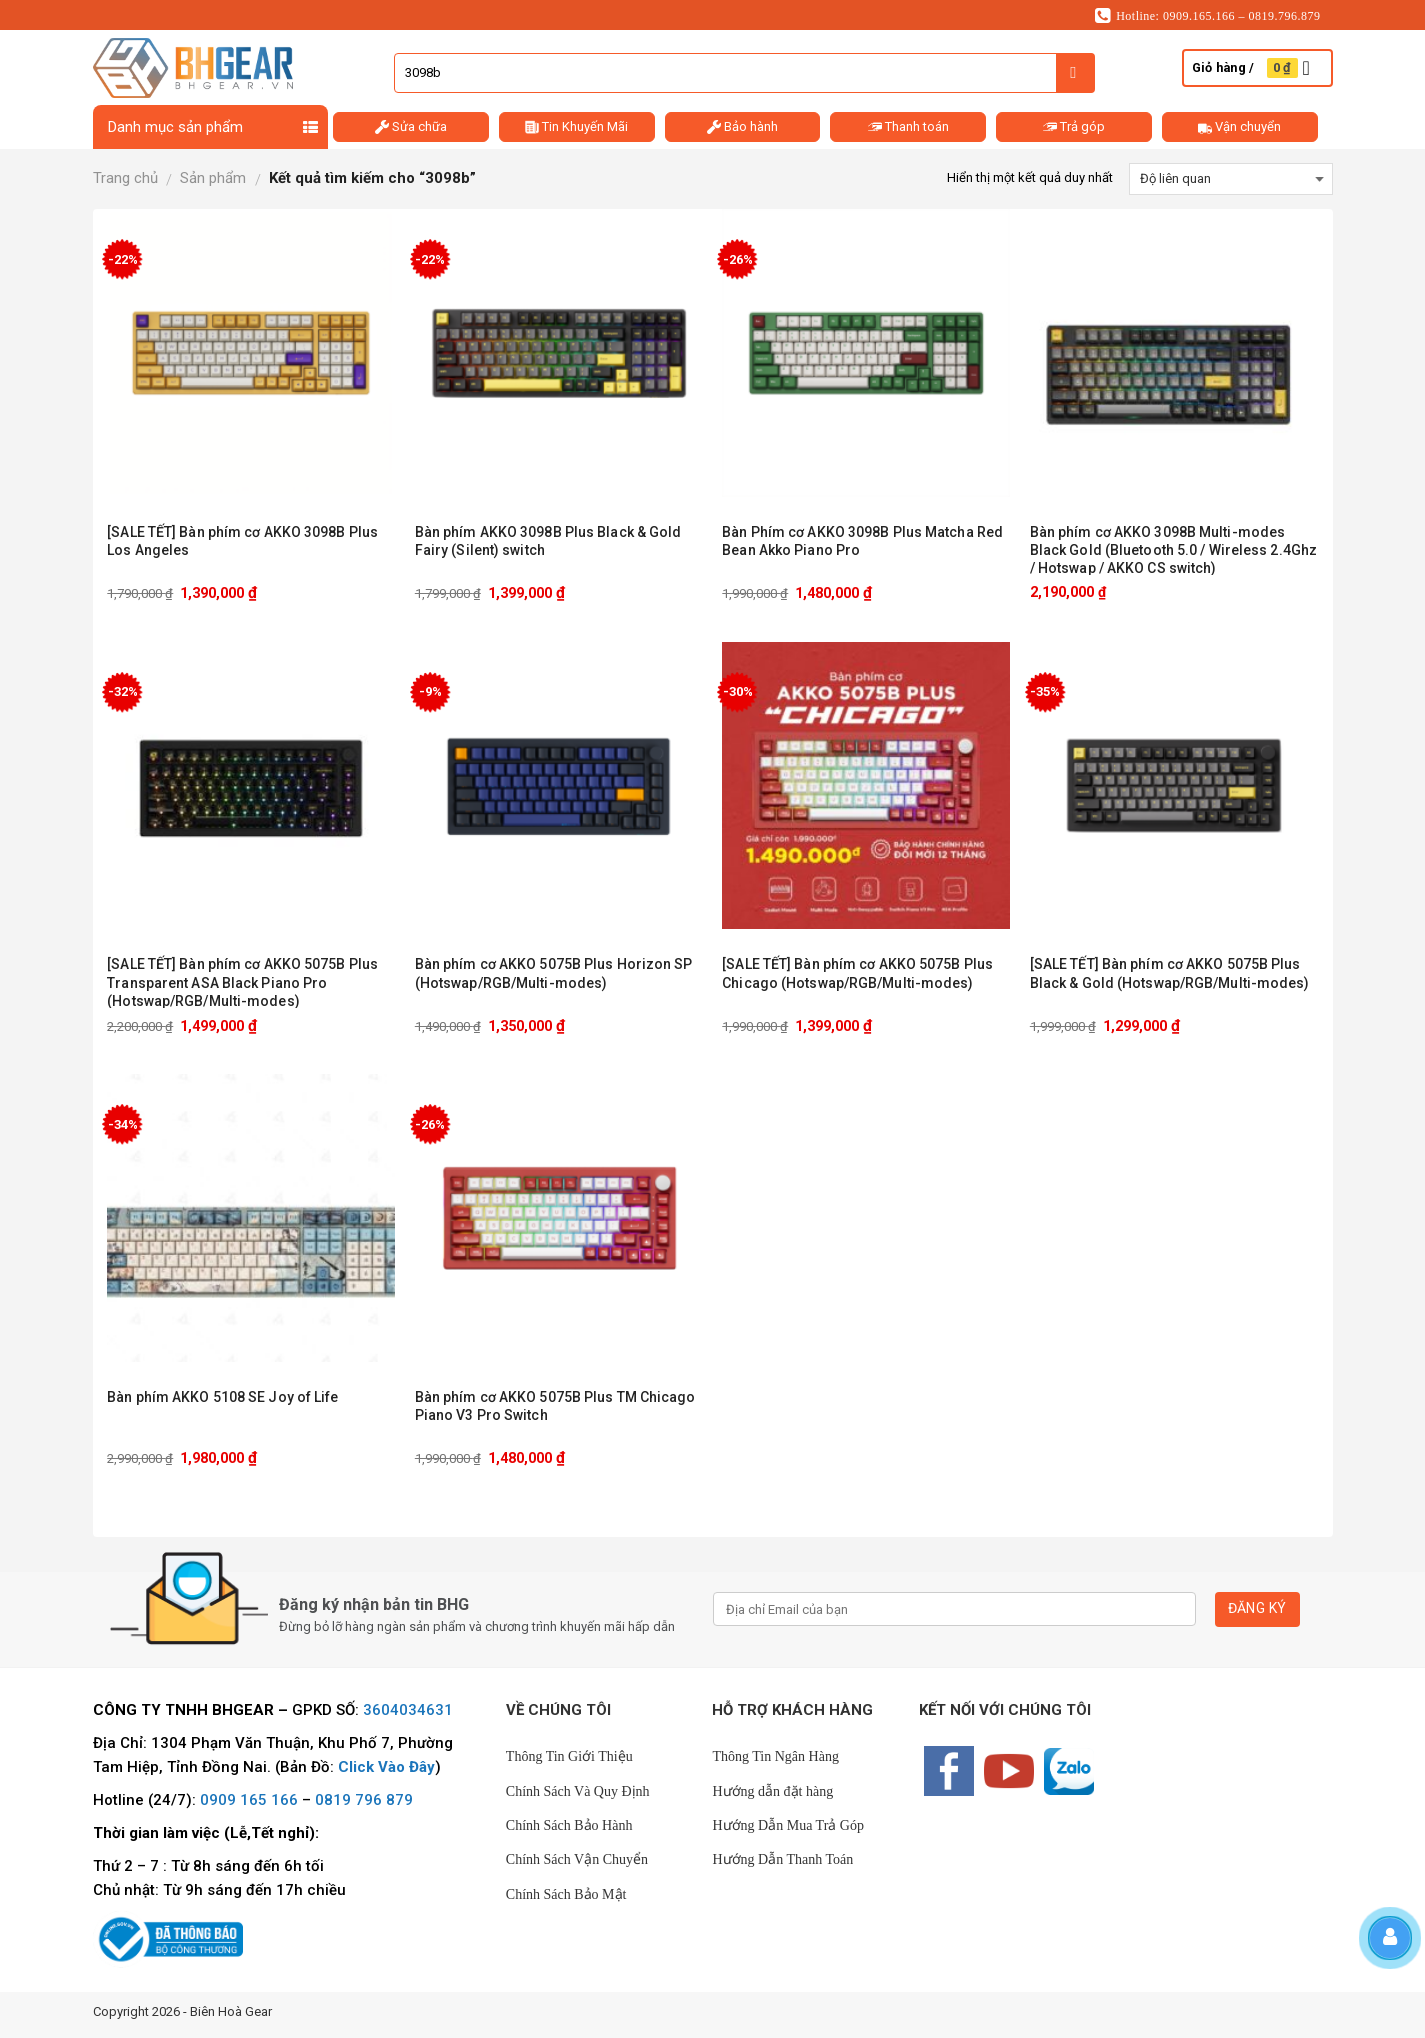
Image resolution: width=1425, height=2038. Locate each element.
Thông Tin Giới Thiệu (569, 1756)
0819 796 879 (364, 1800)
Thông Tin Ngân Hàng (775, 1756)
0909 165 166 (249, 1800)
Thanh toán (908, 127)
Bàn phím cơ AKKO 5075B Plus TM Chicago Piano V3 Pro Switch (555, 1406)
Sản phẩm (213, 178)
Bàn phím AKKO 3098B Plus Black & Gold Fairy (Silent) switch (548, 541)
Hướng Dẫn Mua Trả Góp (787, 1825)
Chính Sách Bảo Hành (569, 1825)
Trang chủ (125, 178)
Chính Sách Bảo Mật (566, 1894)
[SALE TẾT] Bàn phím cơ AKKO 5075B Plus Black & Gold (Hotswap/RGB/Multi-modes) (1170, 973)
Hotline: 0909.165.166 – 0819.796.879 (1208, 16)
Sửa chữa (411, 127)
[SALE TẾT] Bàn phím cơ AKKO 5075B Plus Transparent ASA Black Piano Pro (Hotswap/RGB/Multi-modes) (242, 982)
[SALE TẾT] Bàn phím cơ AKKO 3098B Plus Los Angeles (242, 541)
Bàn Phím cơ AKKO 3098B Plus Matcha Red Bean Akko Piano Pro (862, 541)
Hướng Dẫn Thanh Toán (782, 1859)
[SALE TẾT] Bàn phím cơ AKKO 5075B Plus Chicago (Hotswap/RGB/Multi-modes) (857, 973)
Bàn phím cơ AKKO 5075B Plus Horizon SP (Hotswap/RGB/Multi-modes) (554, 973)
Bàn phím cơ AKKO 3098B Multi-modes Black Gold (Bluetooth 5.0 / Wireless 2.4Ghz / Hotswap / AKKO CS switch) (1173, 550)
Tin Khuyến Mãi (576, 127)
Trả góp (1074, 127)
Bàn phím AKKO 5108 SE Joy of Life (222, 1397)
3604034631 (408, 1710)
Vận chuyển (1239, 127)
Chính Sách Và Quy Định (578, 1791)
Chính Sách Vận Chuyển (577, 1859)
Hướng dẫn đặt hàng (772, 1791)
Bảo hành (742, 127)
